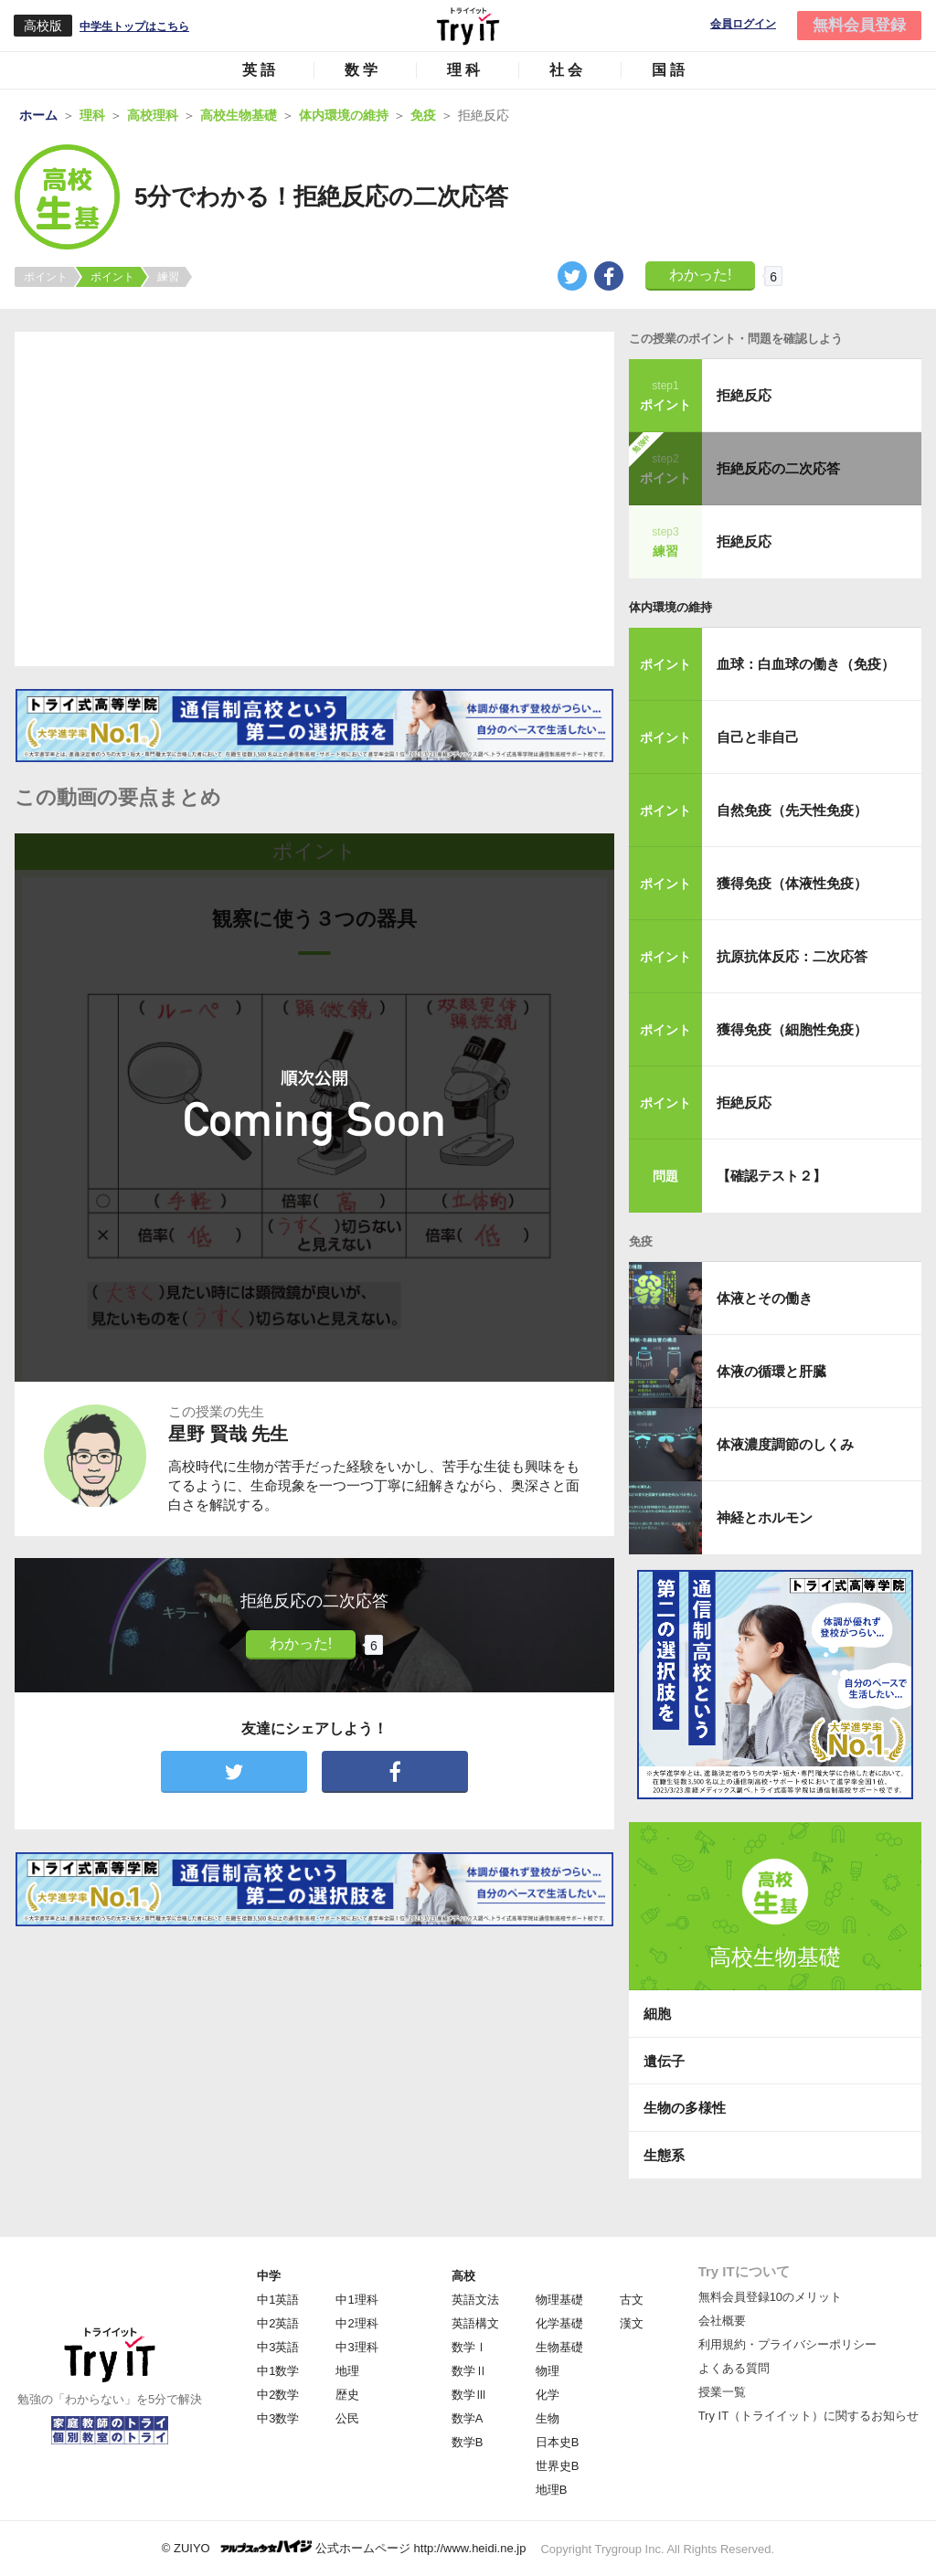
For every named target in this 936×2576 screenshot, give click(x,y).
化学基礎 (559, 2323)
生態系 (664, 2155)
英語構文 (475, 2323)
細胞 (657, 2013)
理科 (465, 70)
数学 (363, 70)
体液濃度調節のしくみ (785, 1444)
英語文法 (475, 2299)
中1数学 (278, 2371)
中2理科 (356, 2323)
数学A (468, 2418)
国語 (670, 70)
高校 (463, 2276)
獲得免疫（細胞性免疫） (792, 1029)
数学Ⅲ (469, 2394)
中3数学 (278, 2418)
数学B (468, 2442)
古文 (632, 2299)
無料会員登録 (859, 25)
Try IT (468, 26)
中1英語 (278, 2299)
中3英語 (278, 2347)
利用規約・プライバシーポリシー (787, 2344)
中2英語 (278, 2323)
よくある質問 (734, 2368)
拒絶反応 (744, 395)
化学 (547, 2394)
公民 (347, 2418)
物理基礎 (559, 2299)
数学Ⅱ (469, 2371)
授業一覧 (722, 2392)
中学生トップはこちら (134, 26)
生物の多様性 (685, 2107)
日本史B (558, 2442)
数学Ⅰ (469, 2347)
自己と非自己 (758, 737)
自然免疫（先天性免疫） (792, 810)
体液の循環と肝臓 (771, 1371)
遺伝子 (664, 2061)
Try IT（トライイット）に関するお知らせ (808, 2415)
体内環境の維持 (670, 607)
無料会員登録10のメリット (770, 2297)
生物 (547, 2418)
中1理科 (356, 2299)
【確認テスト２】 (771, 1175)
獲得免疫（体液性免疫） (792, 883)
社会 (567, 70)
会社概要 (722, 2320)
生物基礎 (559, 2347)
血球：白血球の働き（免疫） (806, 664)
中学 (269, 2276)
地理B (552, 2489)
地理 (347, 2371)
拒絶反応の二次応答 (778, 468)
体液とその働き (765, 1298)
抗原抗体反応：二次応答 (792, 956)
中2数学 (278, 2394)
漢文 (632, 2323)
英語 (260, 70)
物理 (547, 2371)
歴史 (347, 2394)
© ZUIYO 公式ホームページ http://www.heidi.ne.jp (344, 2547)
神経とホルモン (765, 1517)
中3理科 (356, 2347)
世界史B (558, 2466)
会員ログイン (743, 24)
